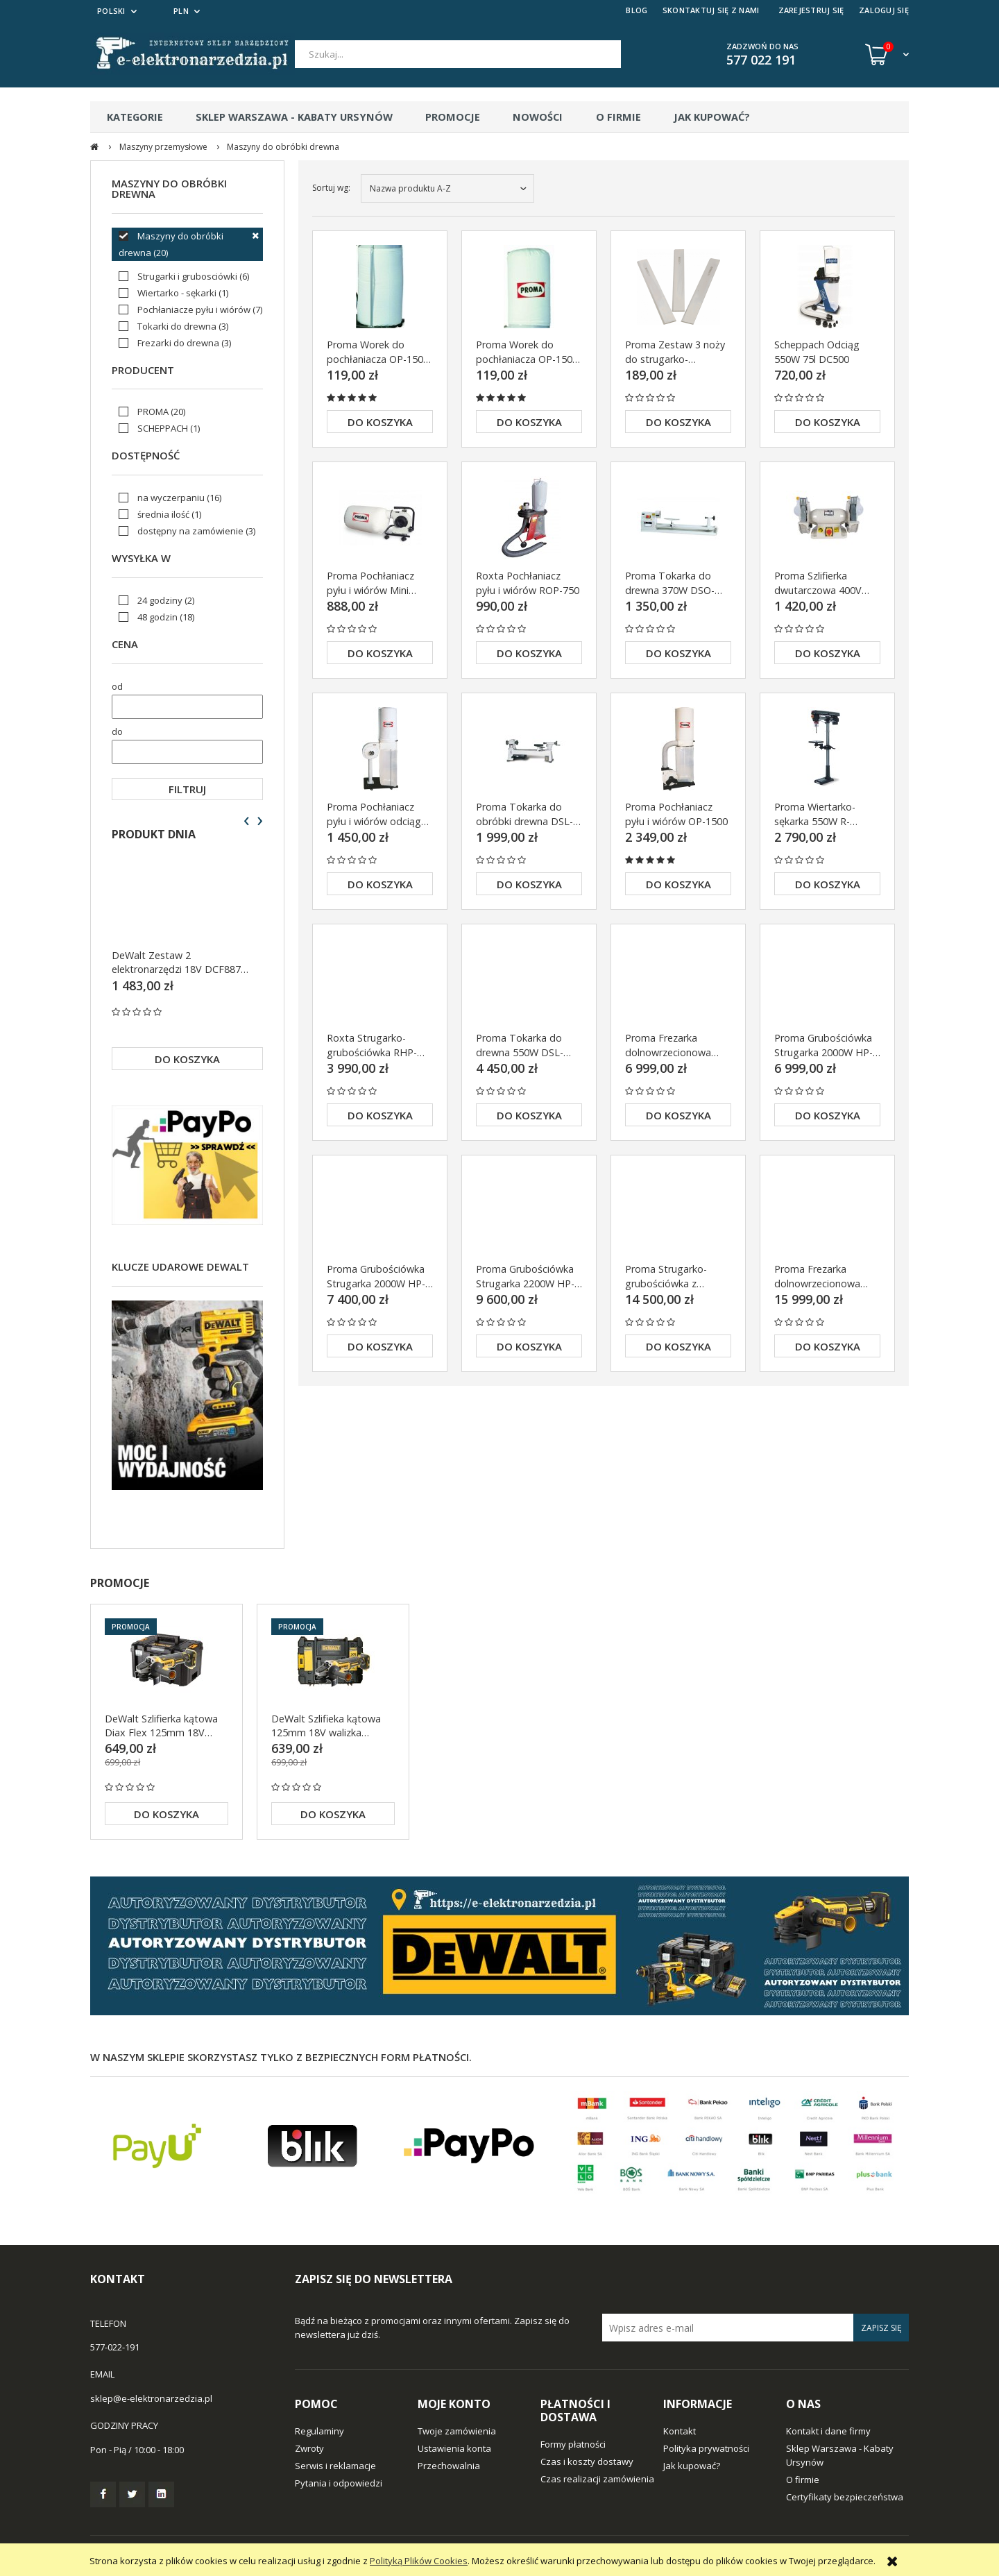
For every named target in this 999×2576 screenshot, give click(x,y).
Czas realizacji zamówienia (597, 2479)
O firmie (802, 2479)
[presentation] (247, 821)
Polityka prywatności (706, 2448)
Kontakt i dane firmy (828, 2431)
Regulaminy (319, 2431)
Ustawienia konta (454, 2448)
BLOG (636, 10)
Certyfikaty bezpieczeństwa (844, 2497)
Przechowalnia (449, 2465)
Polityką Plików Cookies (419, 2560)
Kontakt (679, 2431)
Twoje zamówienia (457, 2431)
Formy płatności (573, 2444)
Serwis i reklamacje (335, 2465)
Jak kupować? (691, 2465)
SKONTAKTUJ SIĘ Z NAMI (711, 10)
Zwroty (309, 2448)
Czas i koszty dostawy (586, 2461)
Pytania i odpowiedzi (338, 2483)
